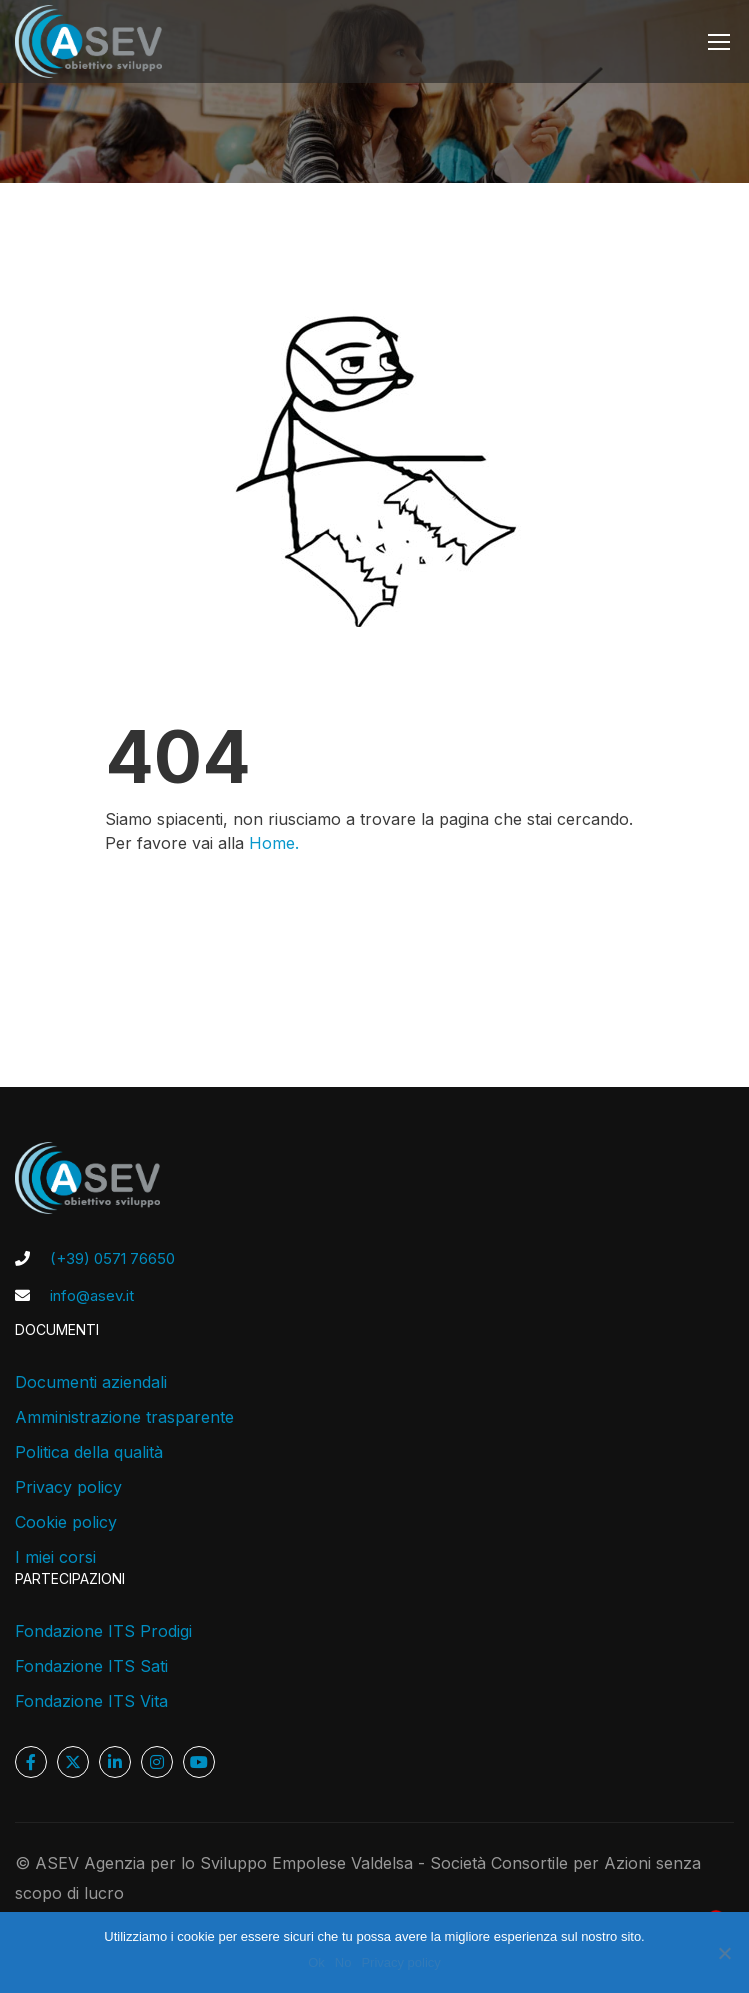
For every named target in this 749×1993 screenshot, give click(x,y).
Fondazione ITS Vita (91, 1701)
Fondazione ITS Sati (91, 1666)
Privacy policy (68, 1487)
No (343, 1962)
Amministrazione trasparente (124, 1417)
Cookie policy (66, 1522)
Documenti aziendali (91, 1382)
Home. (274, 847)
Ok (316, 1962)
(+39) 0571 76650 (112, 1258)
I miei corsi (55, 1557)
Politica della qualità (89, 1452)
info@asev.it (92, 1295)
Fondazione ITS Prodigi (103, 1631)
